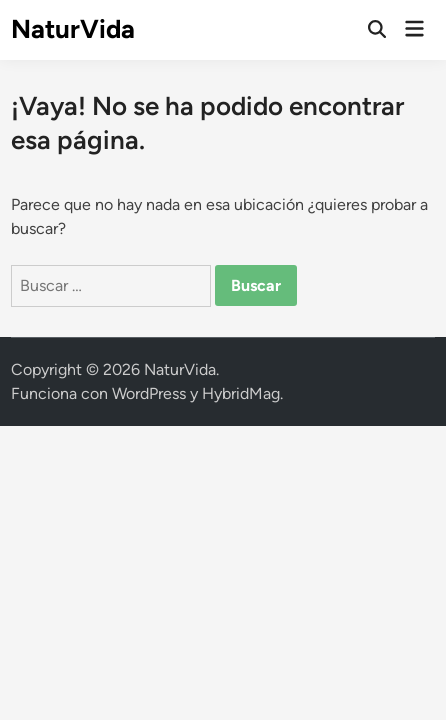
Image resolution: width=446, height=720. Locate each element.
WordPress (149, 393)
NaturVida (73, 29)
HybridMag (241, 393)
